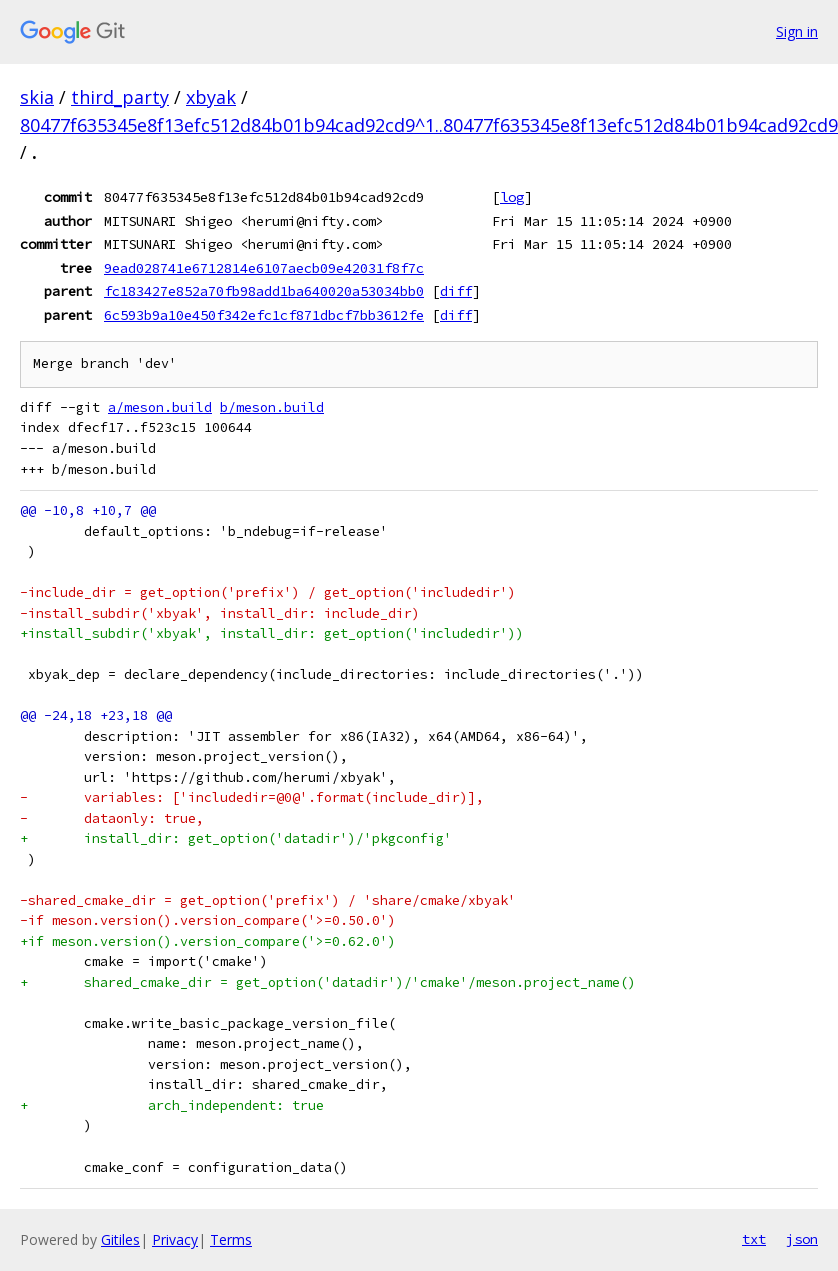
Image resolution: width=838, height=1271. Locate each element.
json (802, 1239)
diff (456, 291)
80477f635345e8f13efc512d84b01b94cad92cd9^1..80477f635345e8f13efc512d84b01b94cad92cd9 (429, 125)
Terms (231, 1239)
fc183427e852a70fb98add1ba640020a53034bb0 (264, 291)
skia (37, 97)
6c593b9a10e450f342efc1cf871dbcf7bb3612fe (264, 315)
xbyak (211, 97)
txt (754, 1239)
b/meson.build (272, 407)
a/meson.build (160, 407)
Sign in (797, 31)
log (512, 197)
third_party (120, 97)
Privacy (175, 1239)
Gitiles (120, 1239)
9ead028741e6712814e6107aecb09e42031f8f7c (264, 268)
